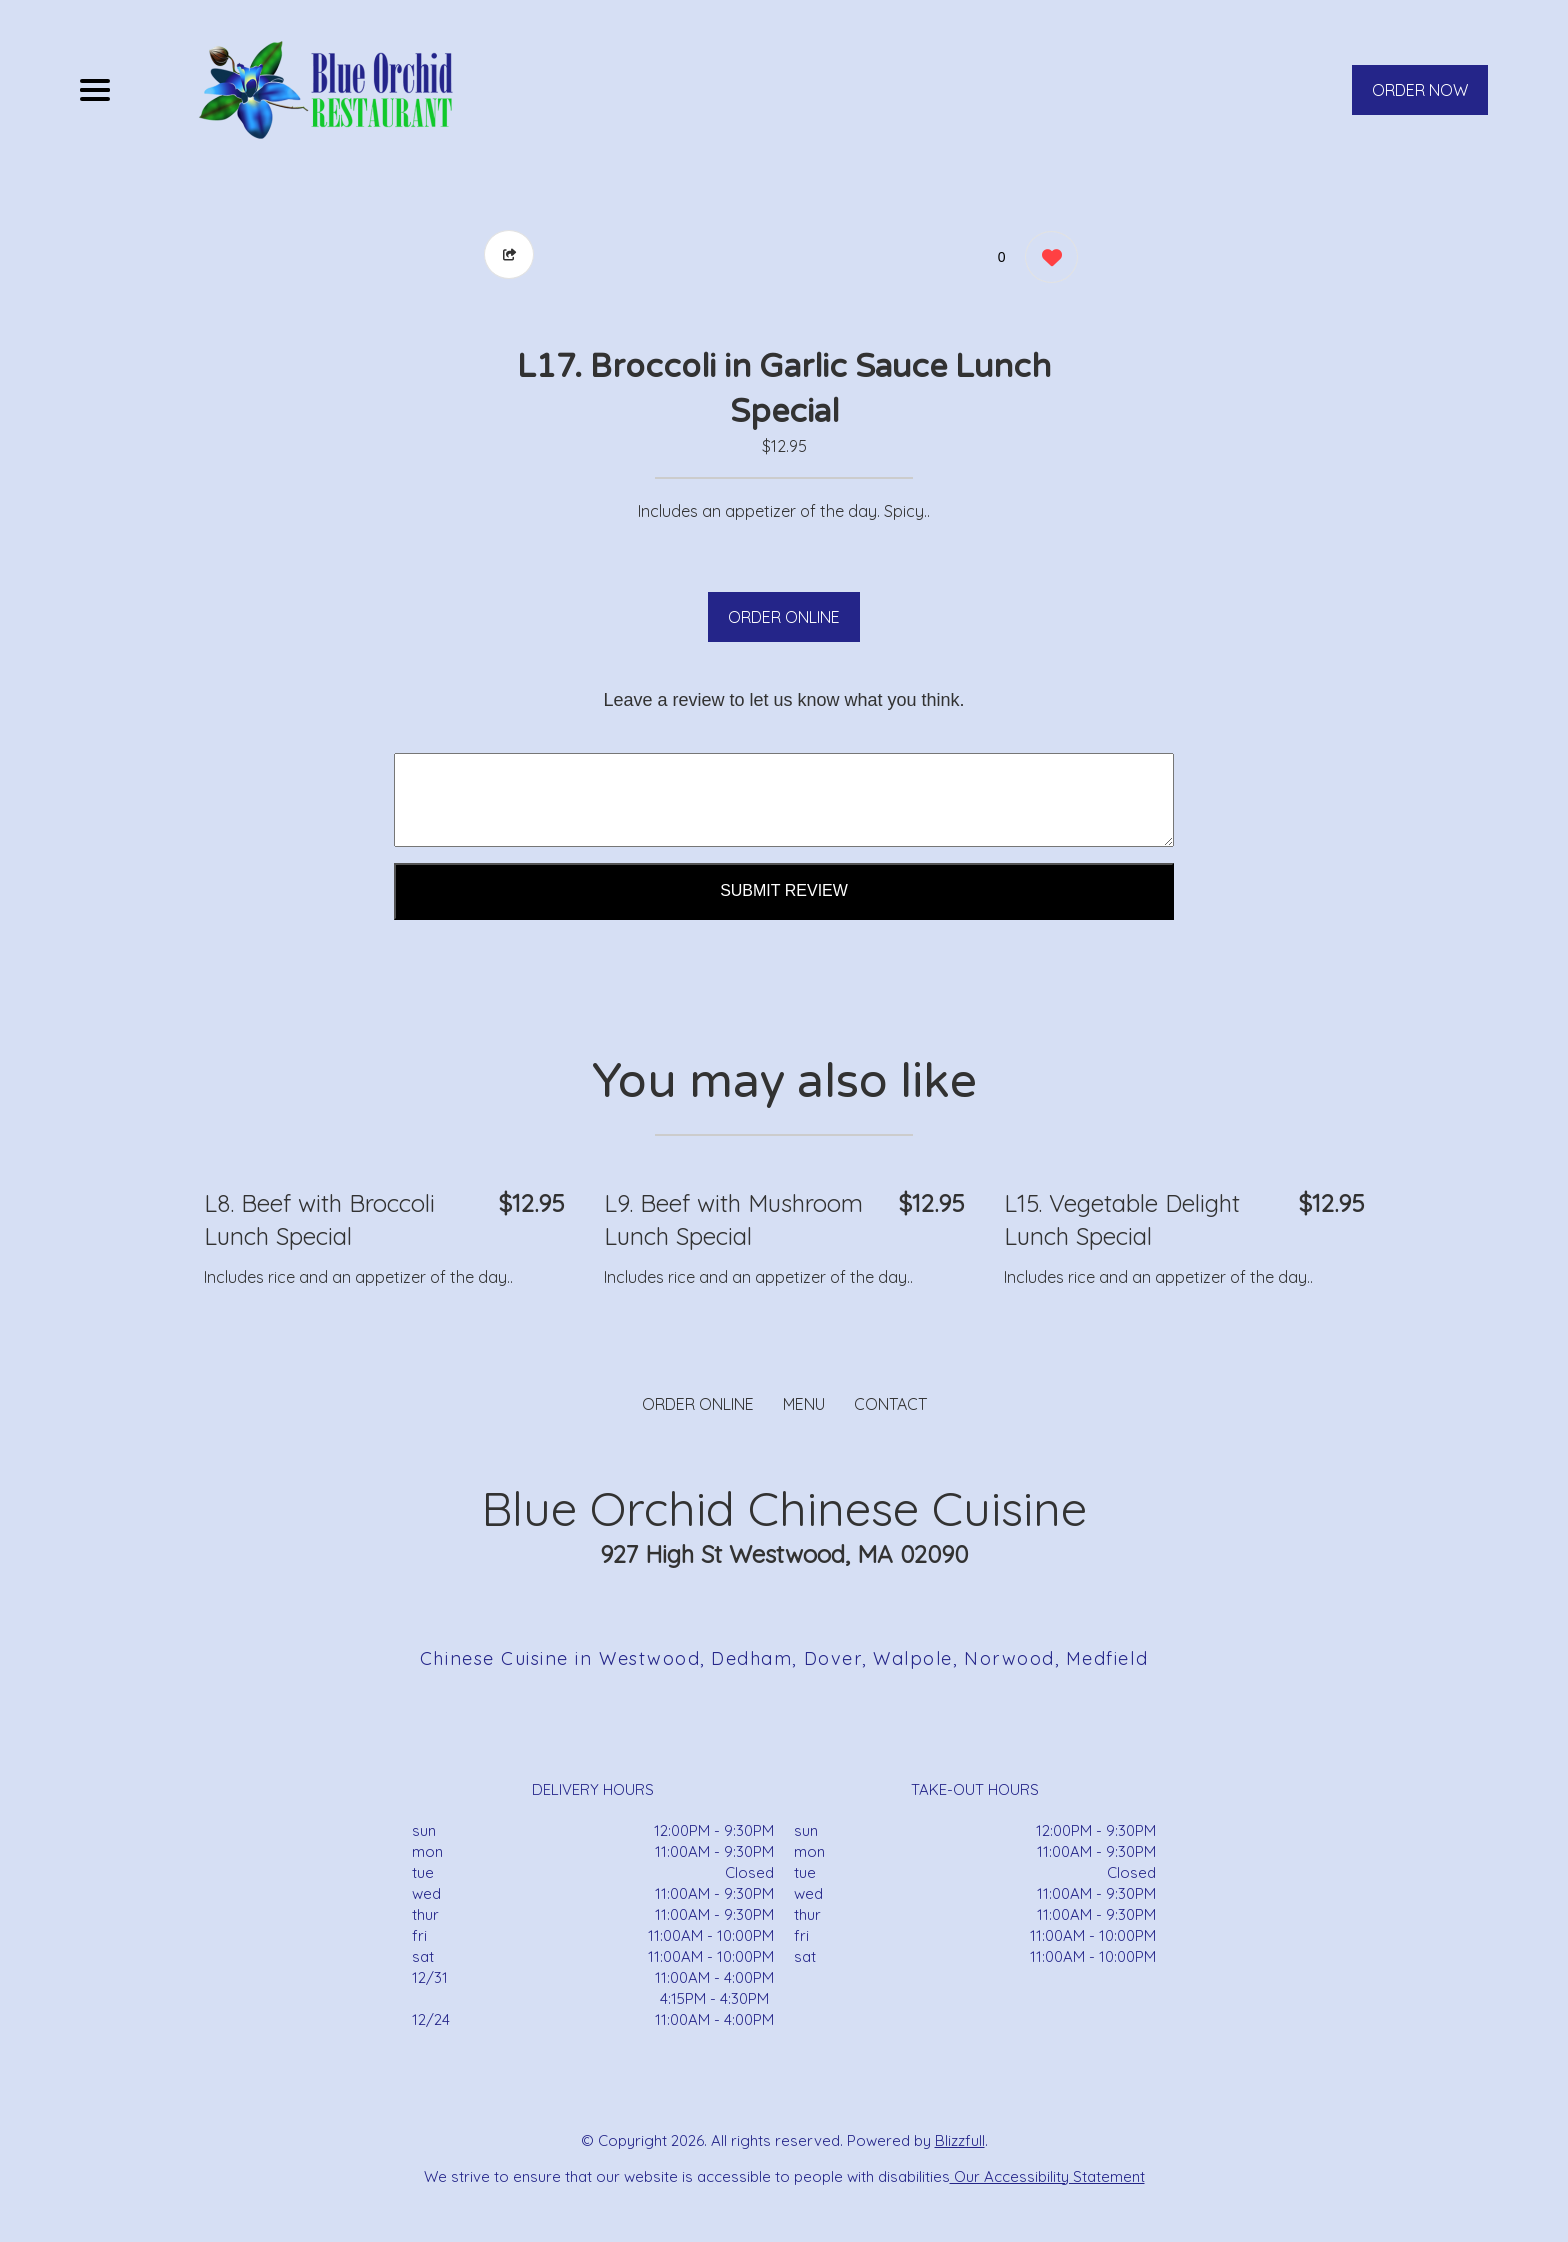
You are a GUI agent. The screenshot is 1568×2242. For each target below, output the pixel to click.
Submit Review (784, 890)
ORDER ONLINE (784, 617)
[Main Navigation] (95, 90)
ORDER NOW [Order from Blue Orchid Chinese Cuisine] (1420, 90)
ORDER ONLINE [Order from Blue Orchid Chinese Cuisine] (698, 1404)
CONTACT (890, 1404)
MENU (804, 1404)
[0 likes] (1046, 259)
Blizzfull (960, 2140)
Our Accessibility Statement (1047, 2176)
